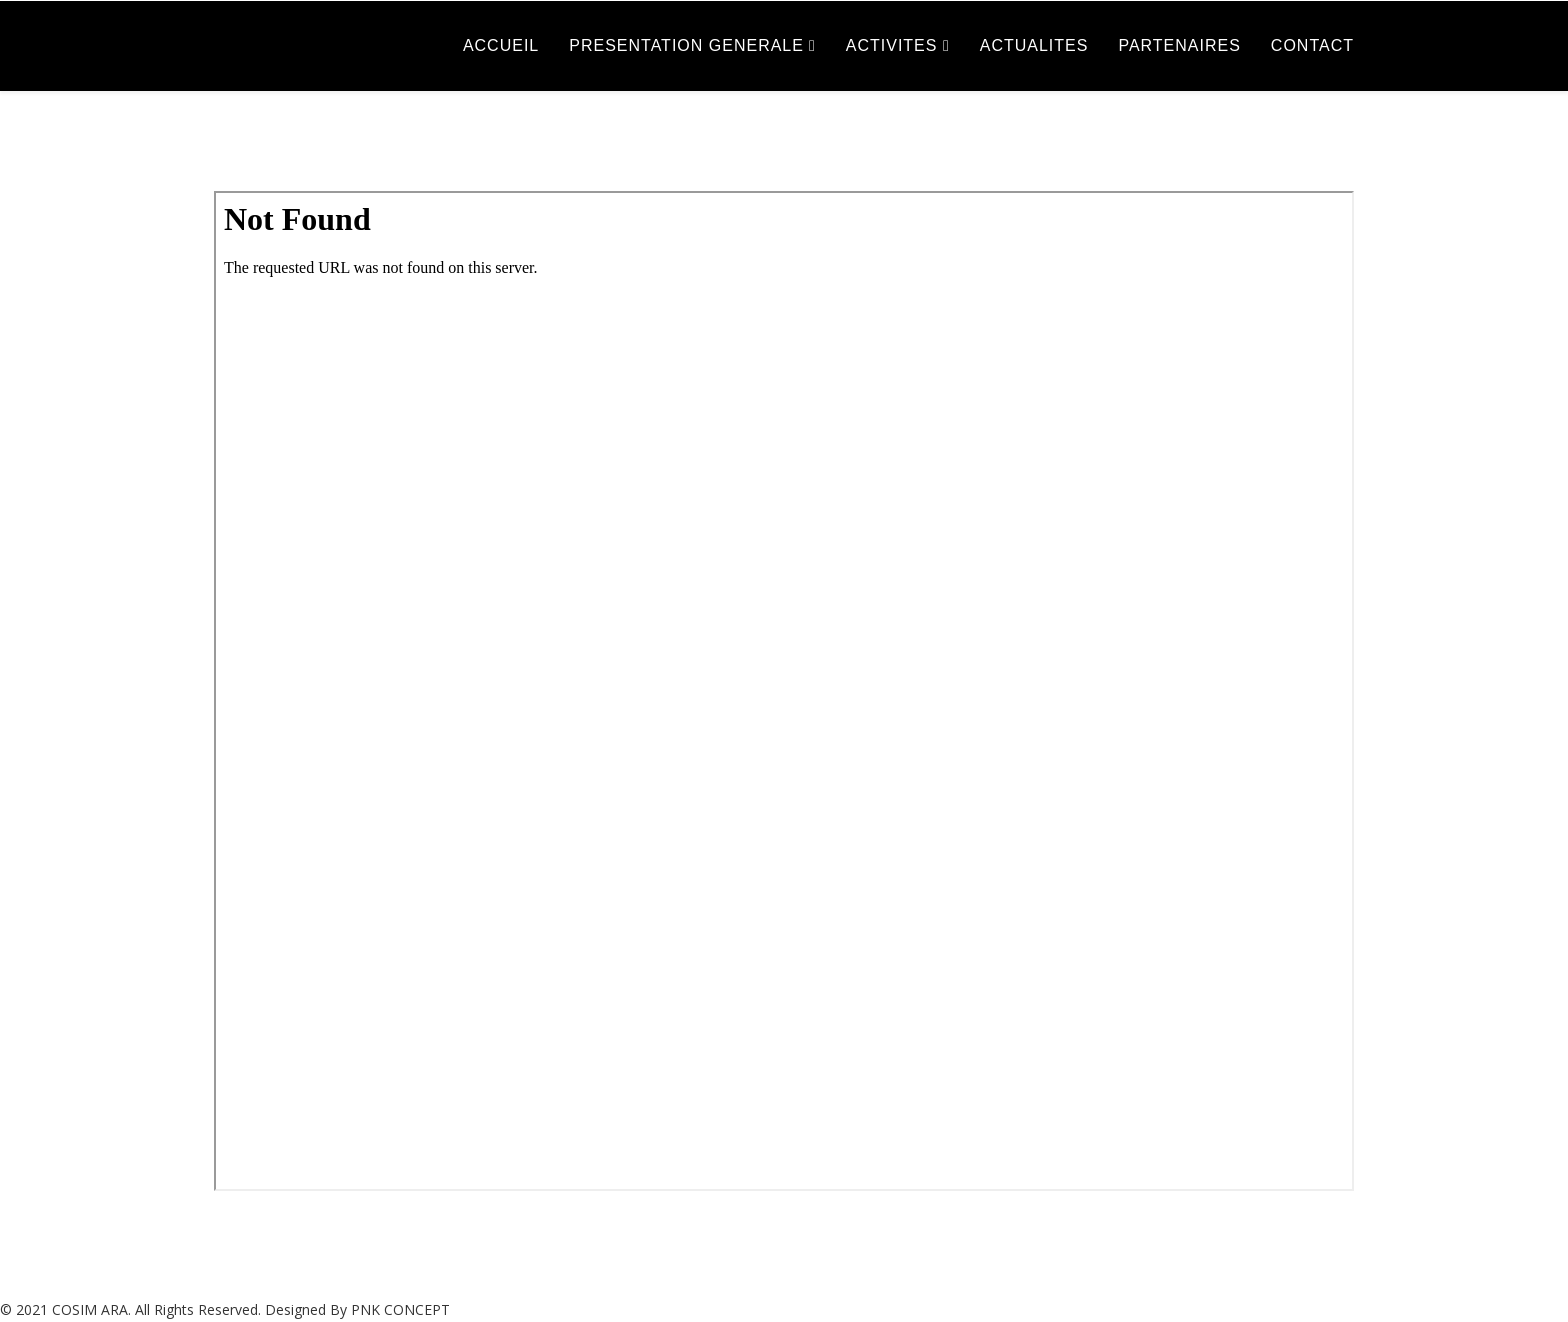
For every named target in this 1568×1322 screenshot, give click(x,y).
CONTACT (1312, 45)
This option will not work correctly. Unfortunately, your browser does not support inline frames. (784, 691)
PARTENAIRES (1179, 45)
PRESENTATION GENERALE (686, 45)
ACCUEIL (501, 45)
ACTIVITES (894, 45)
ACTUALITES (1034, 45)
